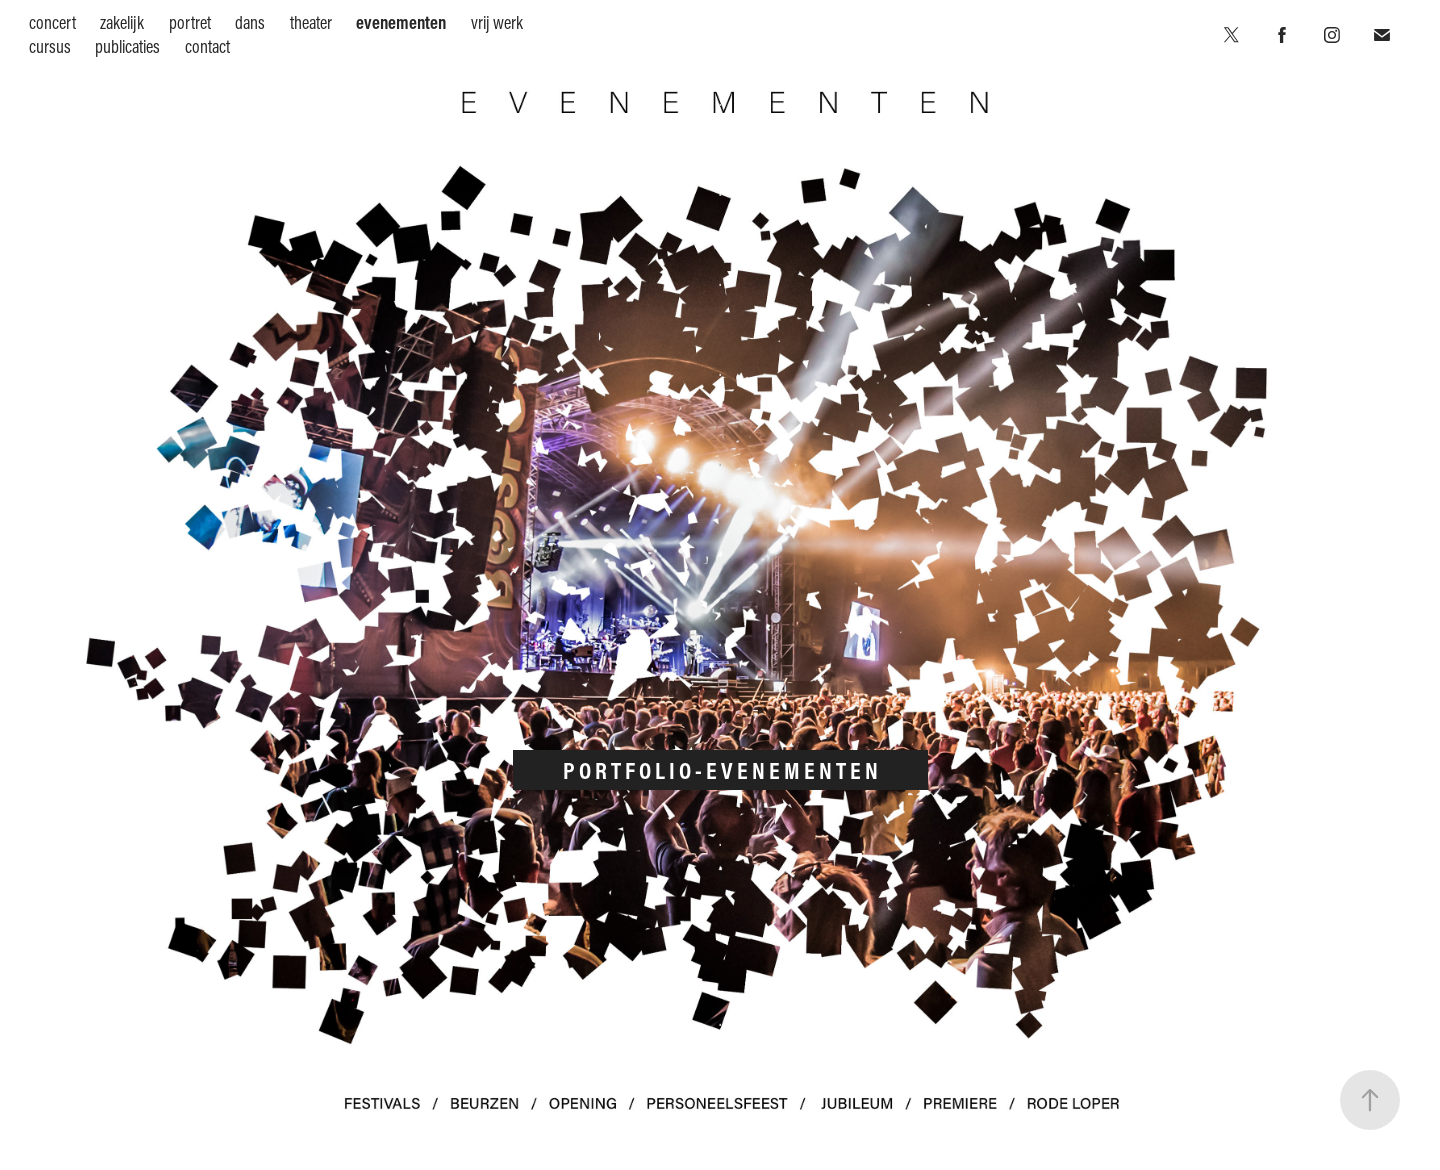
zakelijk (122, 22)
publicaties (127, 46)
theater (311, 22)
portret (190, 22)
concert (52, 22)
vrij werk (497, 22)
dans (250, 22)
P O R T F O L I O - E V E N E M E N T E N (720, 770)
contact (207, 46)
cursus (50, 46)
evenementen (401, 22)
